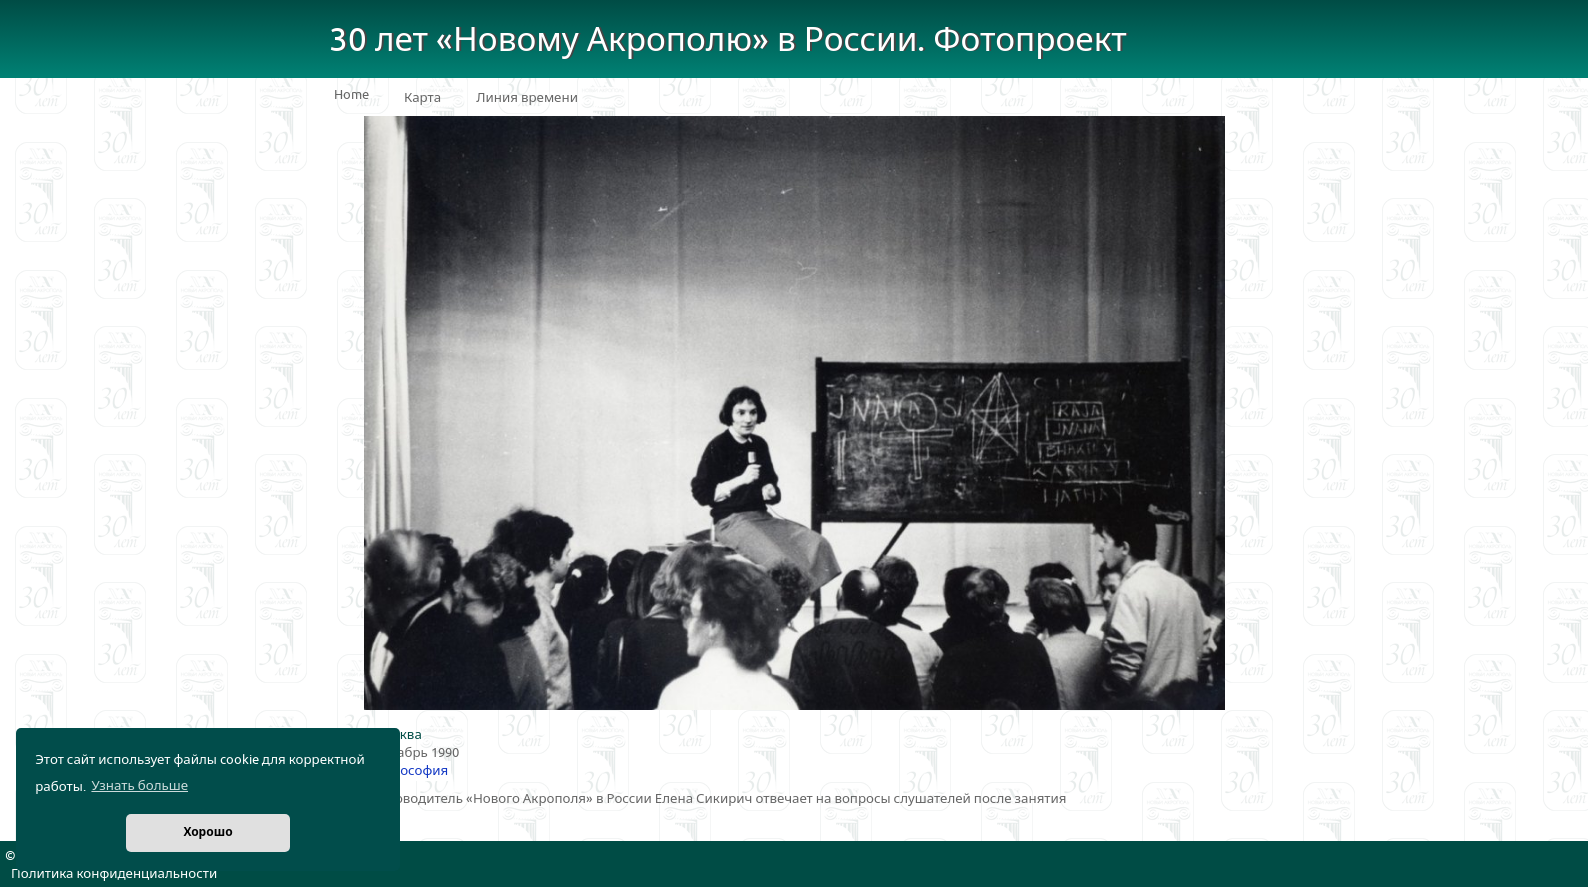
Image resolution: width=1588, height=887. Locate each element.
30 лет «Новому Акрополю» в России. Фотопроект (728, 40)
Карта (422, 98)
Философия (410, 771)
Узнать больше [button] (139, 786)
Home (351, 95)
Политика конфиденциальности (114, 874)
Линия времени (527, 98)
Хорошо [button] (207, 832)
